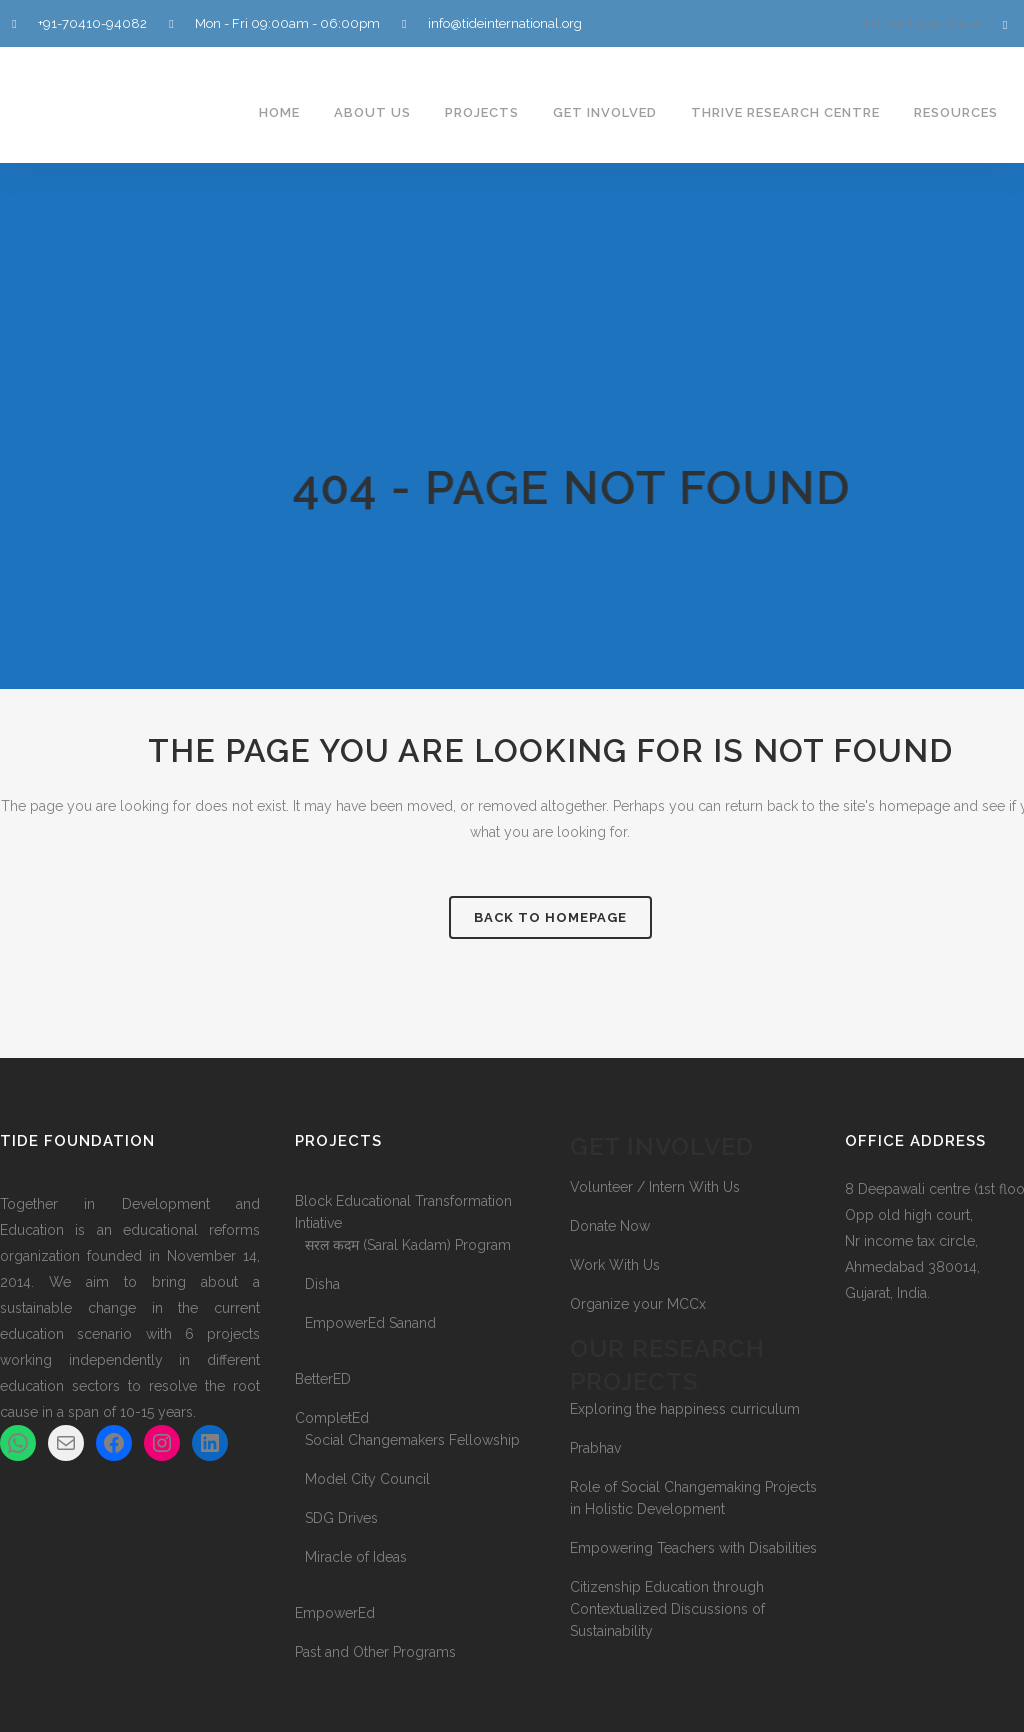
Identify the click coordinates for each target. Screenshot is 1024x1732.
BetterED (323, 1379)
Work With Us (615, 1265)
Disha (322, 1284)
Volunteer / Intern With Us (655, 1187)
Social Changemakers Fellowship (412, 1440)
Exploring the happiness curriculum (685, 1409)
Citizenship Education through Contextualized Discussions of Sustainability (667, 1609)
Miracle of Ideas (356, 1557)
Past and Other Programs (375, 1652)
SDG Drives (341, 1518)
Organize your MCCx (638, 1304)
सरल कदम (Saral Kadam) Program (408, 1245)
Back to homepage (550, 917)
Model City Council (367, 1479)
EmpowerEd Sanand (370, 1323)
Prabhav (595, 1448)
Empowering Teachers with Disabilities (693, 1548)
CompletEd (332, 1418)
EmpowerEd (335, 1613)
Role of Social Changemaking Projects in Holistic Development (693, 1498)
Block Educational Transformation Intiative (403, 1212)
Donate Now (610, 1226)
